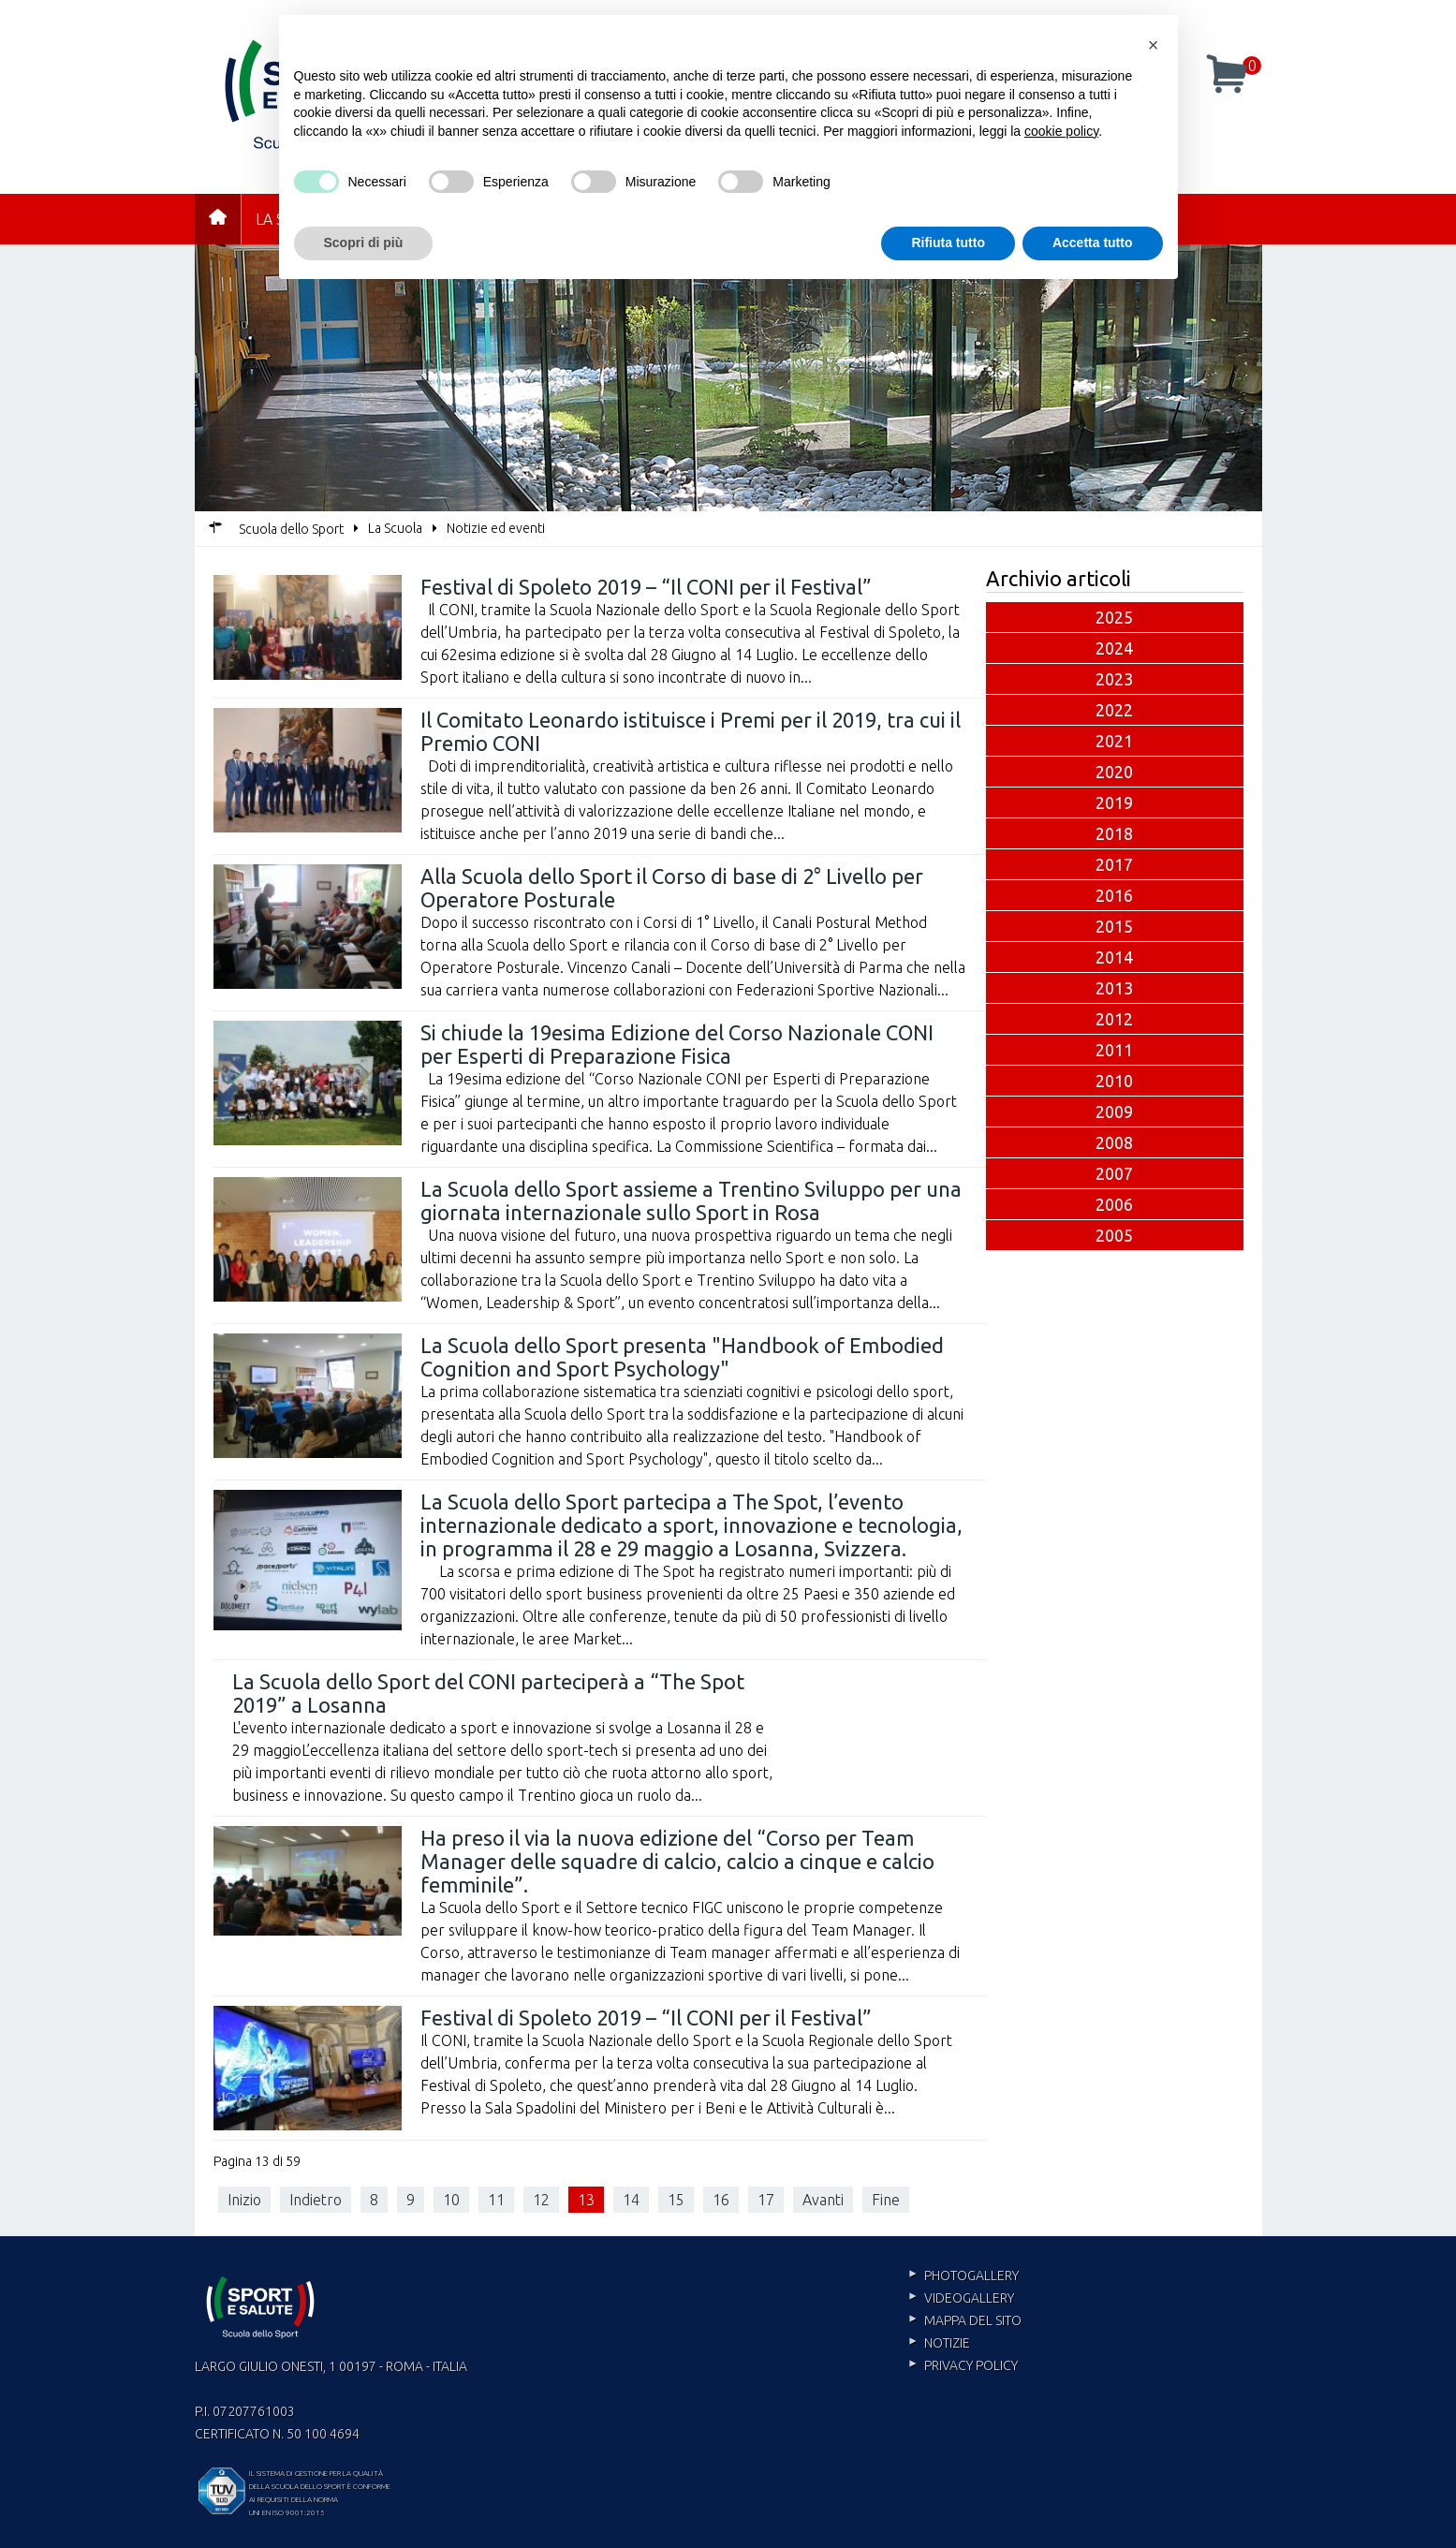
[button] (1154, 45)
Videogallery (969, 2297)
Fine (886, 2199)
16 (721, 2199)
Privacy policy (971, 2365)
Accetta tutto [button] (1092, 242)
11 (496, 2199)
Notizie (947, 2342)
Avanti (823, 2199)
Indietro (315, 2199)
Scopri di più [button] (364, 242)
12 (541, 2199)
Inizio (244, 2199)
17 (765, 2199)
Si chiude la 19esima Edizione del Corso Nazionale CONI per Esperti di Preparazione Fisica (677, 1044)
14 (631, 2199)
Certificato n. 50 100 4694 (277, 2433)
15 (676, 2199)
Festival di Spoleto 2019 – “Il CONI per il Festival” (646, 586)
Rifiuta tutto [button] (948, 242)
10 (451, 2199)
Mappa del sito (973, 2320)
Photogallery (971, 2275)
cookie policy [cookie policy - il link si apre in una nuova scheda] (1061, 131)
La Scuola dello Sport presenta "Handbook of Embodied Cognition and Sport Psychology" (682, 1356)
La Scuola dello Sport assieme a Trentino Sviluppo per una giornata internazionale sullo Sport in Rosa (691, 1200)
